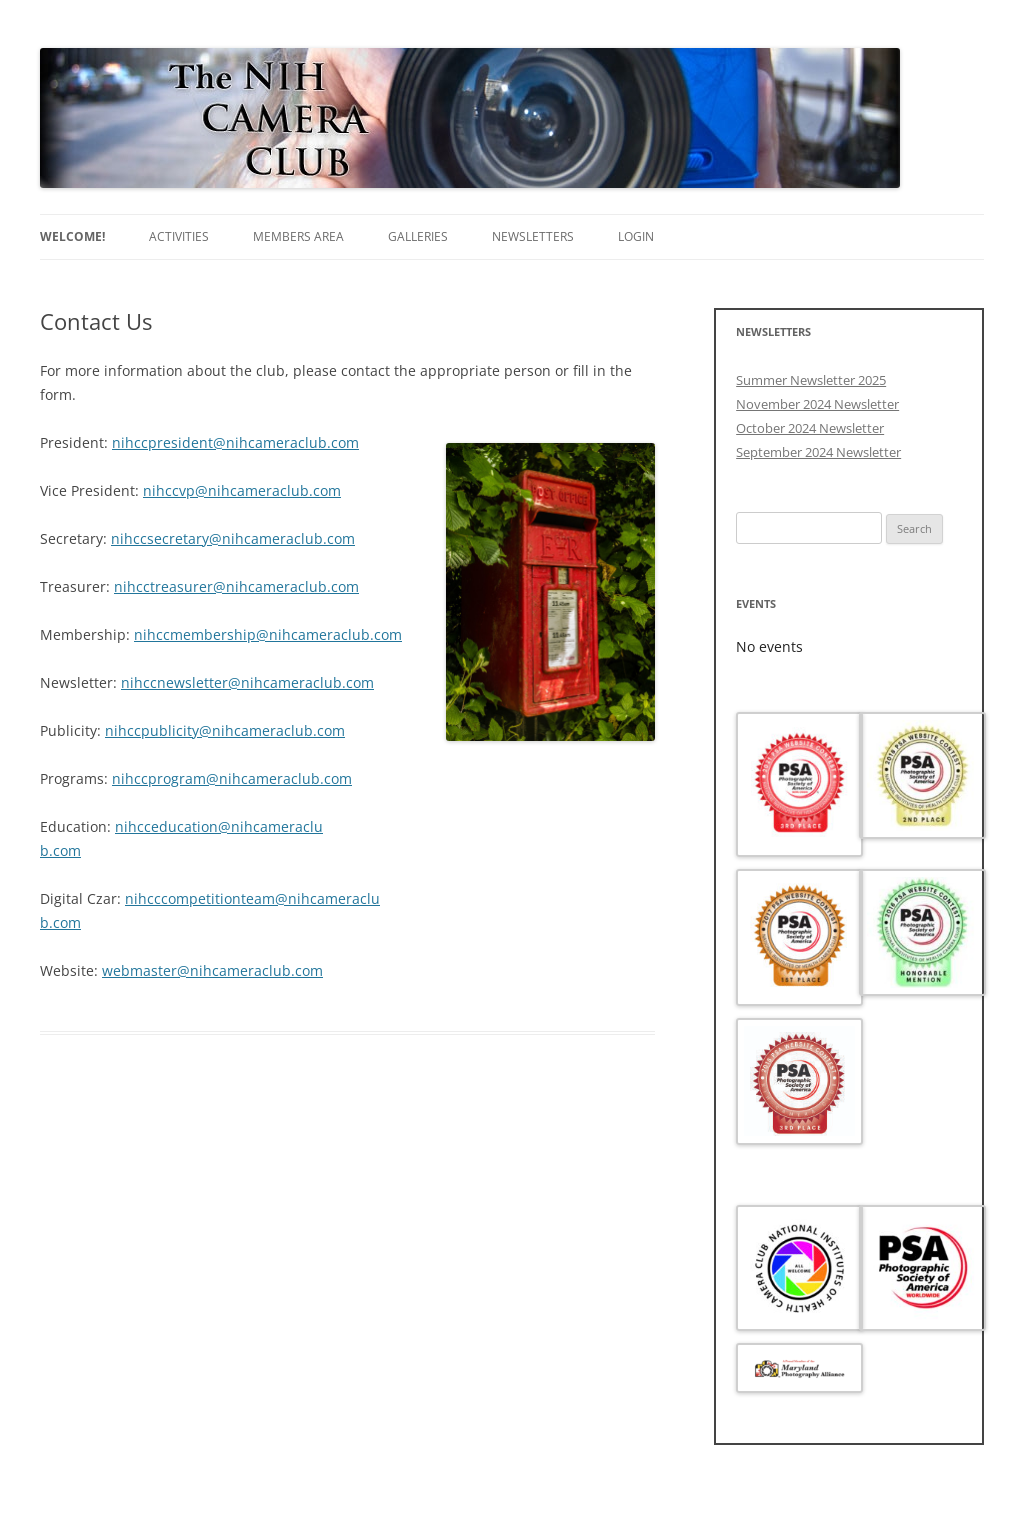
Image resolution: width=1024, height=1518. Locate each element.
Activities (179, 236)
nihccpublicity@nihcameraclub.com (225, 730)
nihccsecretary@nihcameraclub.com (233, 538)
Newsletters (533, 236)
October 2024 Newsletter (810, 428)
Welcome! (72, 236)
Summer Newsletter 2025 (811, 380)
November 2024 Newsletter (817, 404)
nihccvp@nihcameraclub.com (242, 490)
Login (636, 236)
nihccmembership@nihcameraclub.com (268, 634)
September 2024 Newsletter (818, 452)
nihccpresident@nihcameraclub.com (235, 442)
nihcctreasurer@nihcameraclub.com (236, 586)
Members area (298, 236)
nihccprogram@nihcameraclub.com (232, 778)
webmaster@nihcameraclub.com (212, 970)
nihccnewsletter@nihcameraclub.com (247, 682)
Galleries (418, 236)
